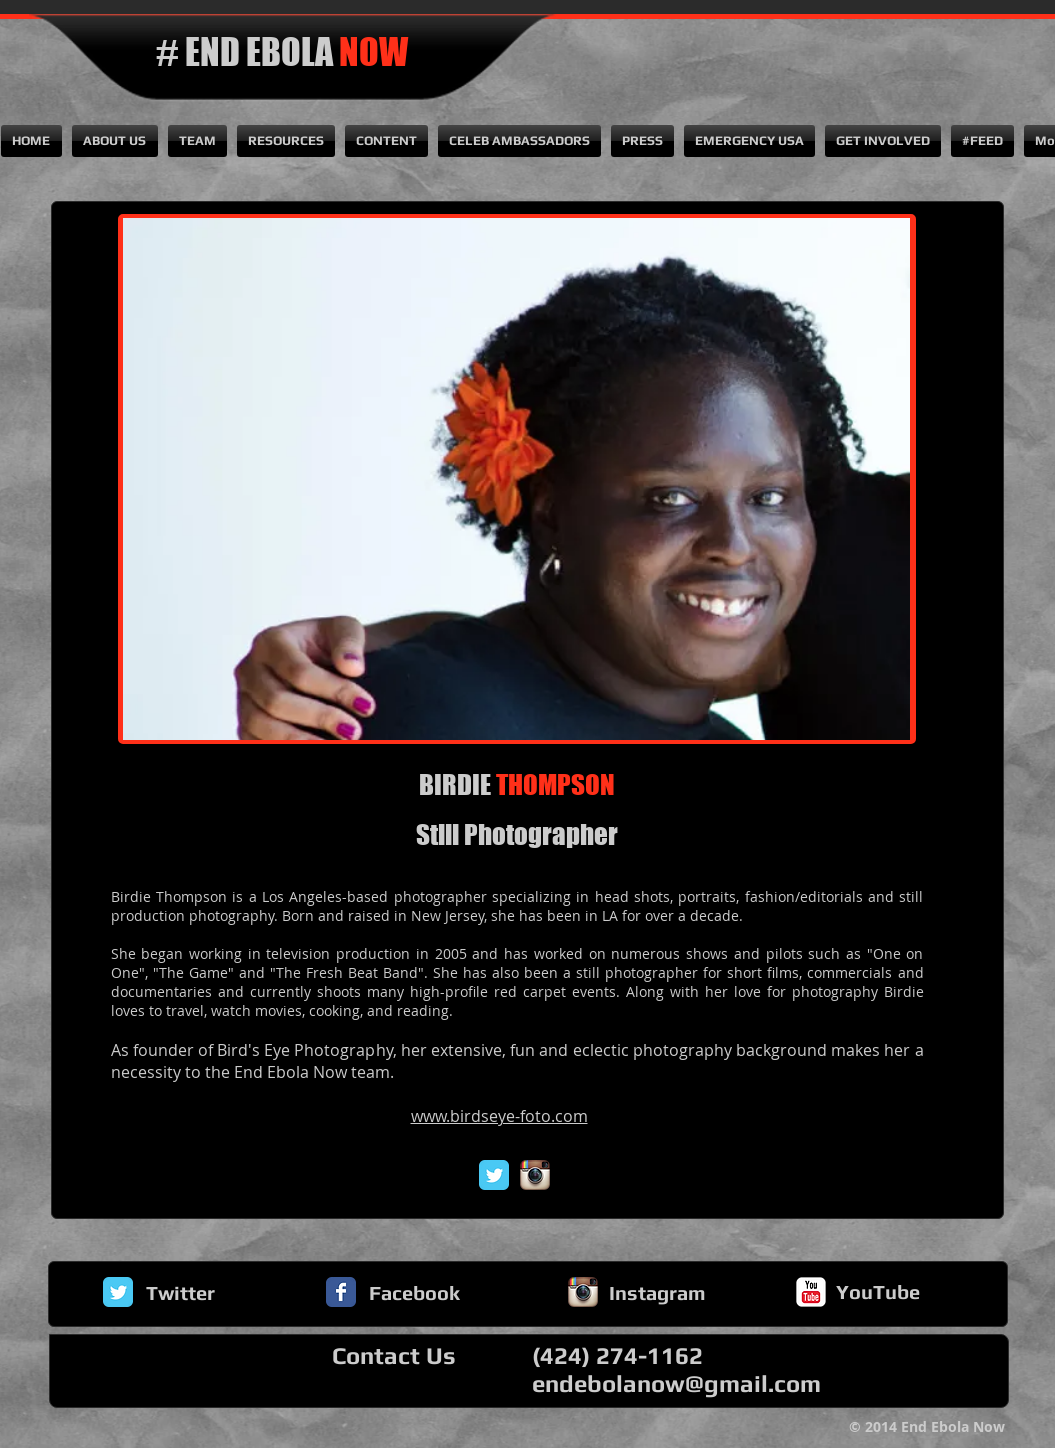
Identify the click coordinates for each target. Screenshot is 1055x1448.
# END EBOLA (282, 52)
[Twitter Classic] (494, 1175)
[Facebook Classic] (341, 1292)
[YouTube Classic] (811, 1292)
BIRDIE (517, 784)
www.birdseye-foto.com (499, 1116)
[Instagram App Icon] (535, 1175)
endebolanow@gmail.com (676, 1383)
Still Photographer (517, 834)
